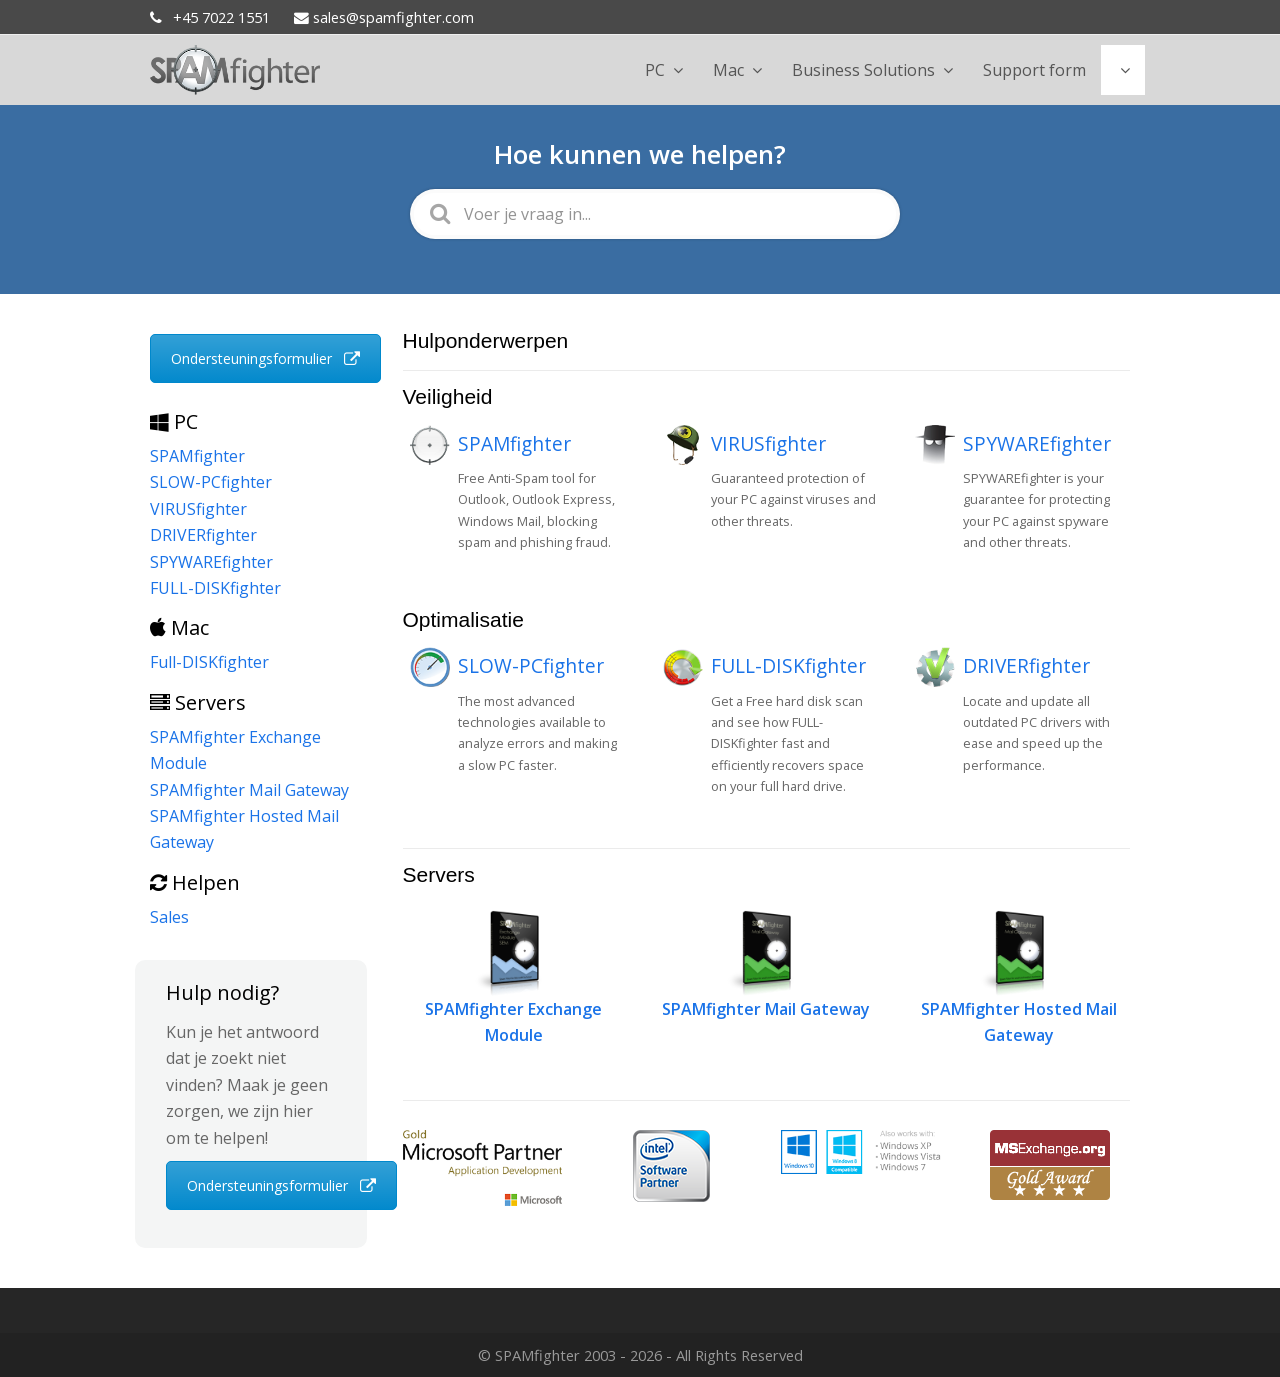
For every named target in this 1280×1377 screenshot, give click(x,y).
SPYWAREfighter (1037, 443)
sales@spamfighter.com (384, 17)
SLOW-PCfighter (531, 665)
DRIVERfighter (1026, 665)
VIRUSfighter (768, 443)
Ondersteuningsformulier (265, 358)
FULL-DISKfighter (788, 665)
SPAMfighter (514, 443)
